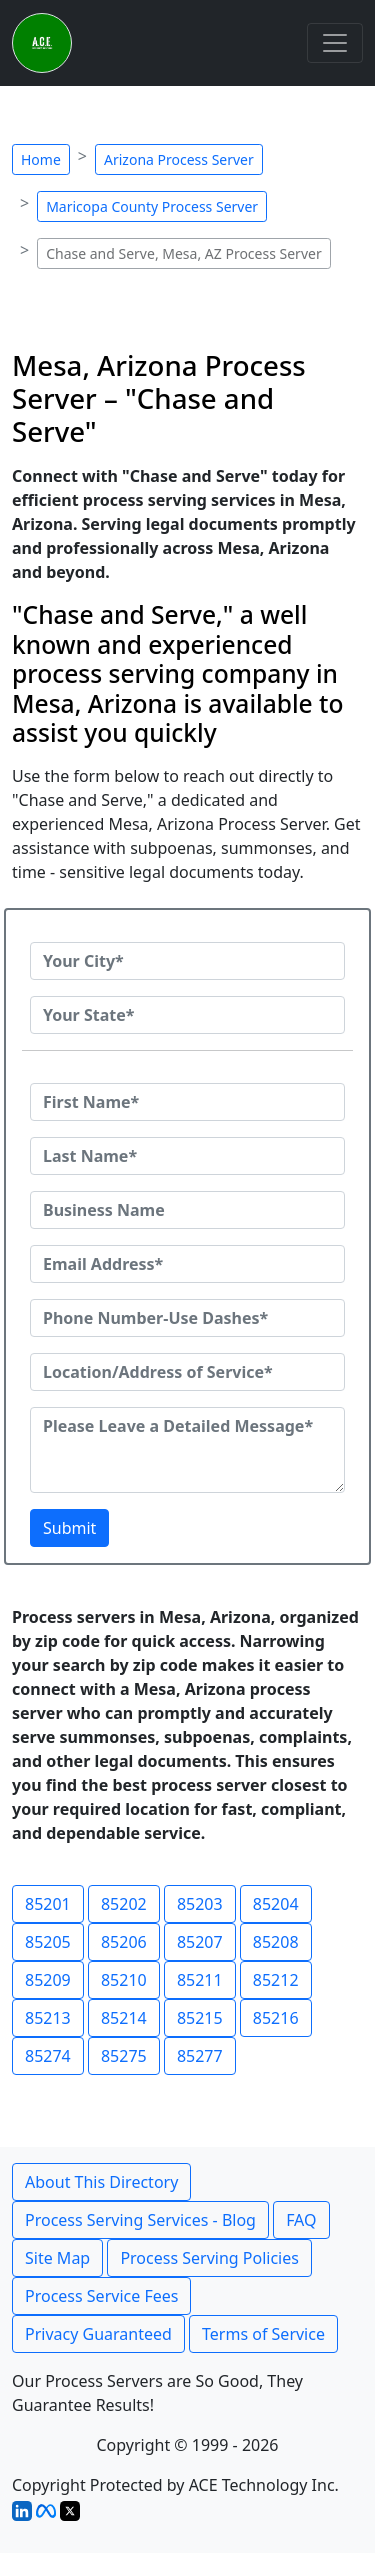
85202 (124, 1904)
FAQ (301, 2220)
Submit (69, 1528)
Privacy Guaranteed (98, 2334)
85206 (124, 1942)
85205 (48, 1942)
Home (41, 159)
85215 (200, 2018)
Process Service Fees (101, 2296)
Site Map (57, 2258)
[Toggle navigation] (335, 43)
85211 (200, 1980)
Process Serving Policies (209, 2258)
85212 (276, 1980)
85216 (276, 2018)
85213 (48, 2018)
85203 (200, 1904)
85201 (48, 1904)
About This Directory (101, 2182)
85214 (124, 2018)
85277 (200, 2056)
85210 (124, 1980)
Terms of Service (263, 2334)
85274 (48, 2056)
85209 (48, 1980)
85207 (200, 1942)
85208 (276, 1942)
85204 (276, 1904)
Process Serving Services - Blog (140, 2220)
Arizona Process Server (179, 159)
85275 (124, 2056)
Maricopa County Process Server (152, 206)
